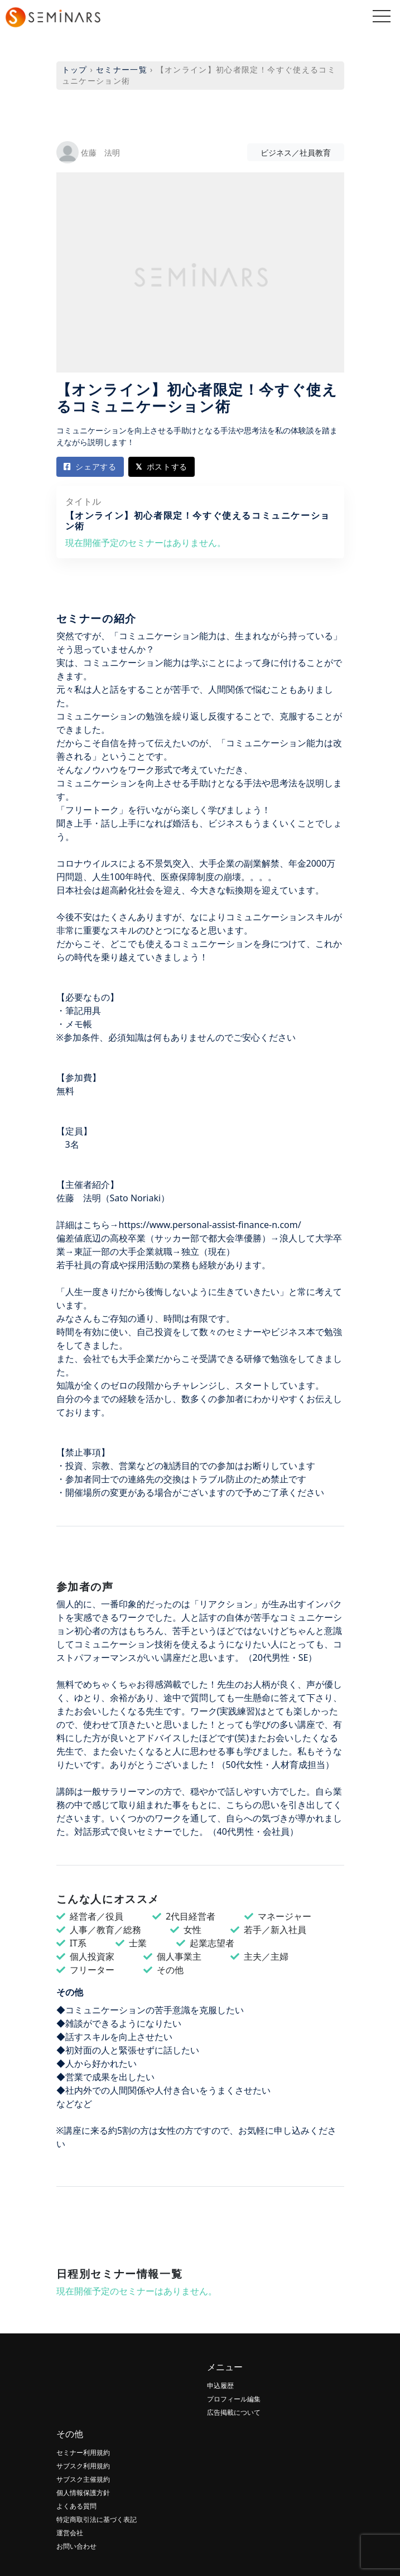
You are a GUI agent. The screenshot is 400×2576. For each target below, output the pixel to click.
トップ (75, 69)
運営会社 (69, 2533)
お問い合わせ (76, 2546)
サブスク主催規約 (83, 2479)
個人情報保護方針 (83, 2492)
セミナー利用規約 (83, 2452)
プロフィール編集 (234, 2399)
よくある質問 (76, 2506)
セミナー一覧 (121, 69)
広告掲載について (234, 2412)
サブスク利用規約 (83, 2466)
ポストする (161, 466)
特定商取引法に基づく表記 (96, 2519)
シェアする (90, 466)
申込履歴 (220, 2385)
